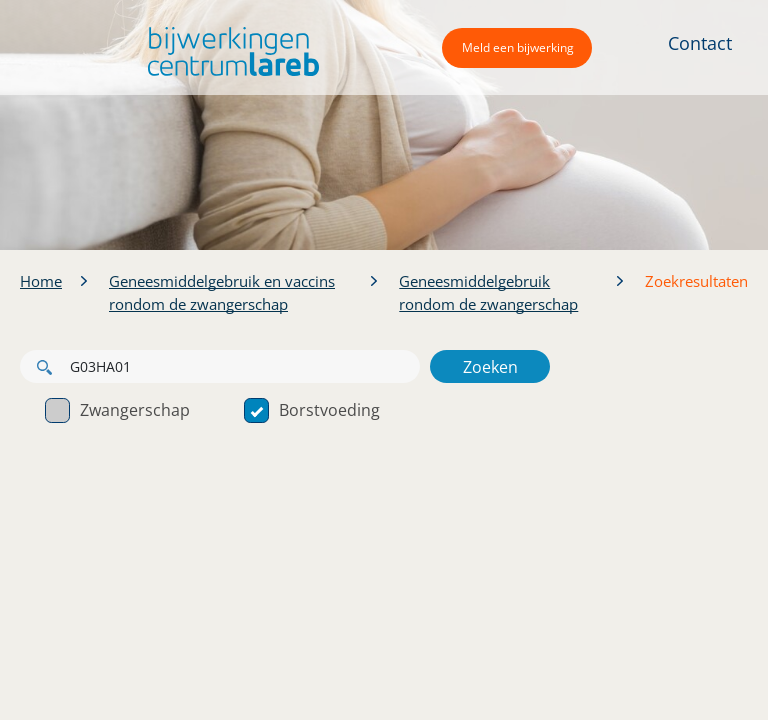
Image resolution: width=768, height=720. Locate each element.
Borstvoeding (312, 410)
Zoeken (490, 367)
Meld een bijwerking (518, 47)
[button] (228, 51)
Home (41, 281)
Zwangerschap (117, 410)
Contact (700, 43)
